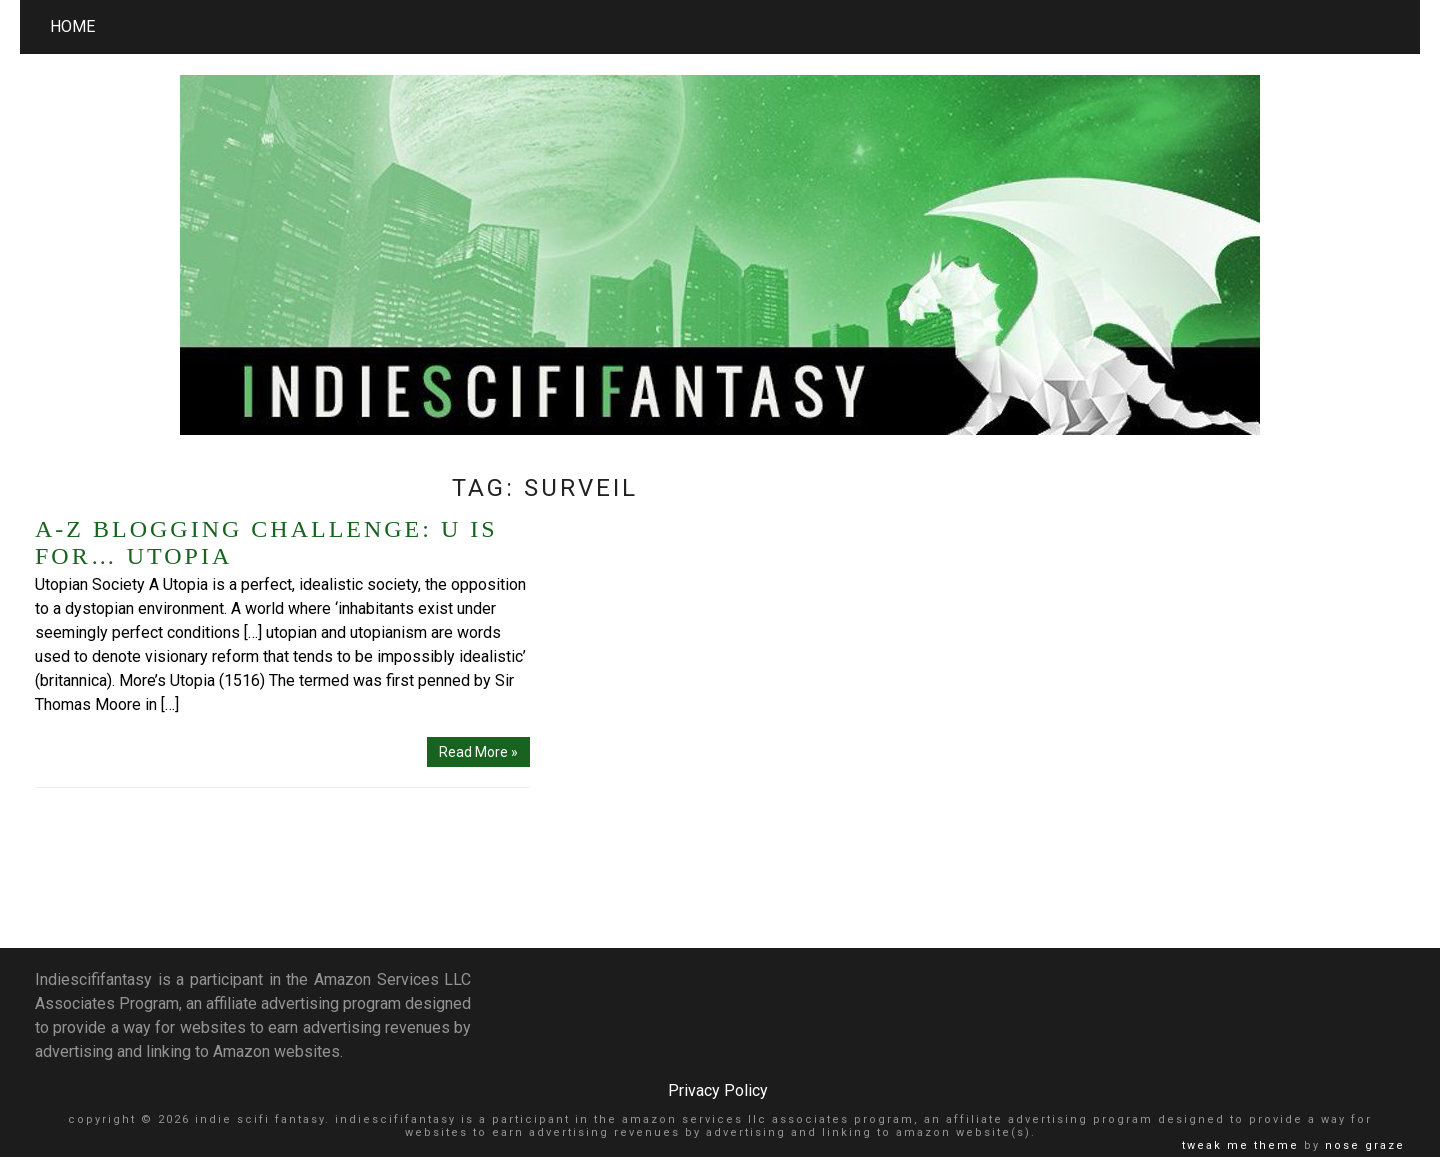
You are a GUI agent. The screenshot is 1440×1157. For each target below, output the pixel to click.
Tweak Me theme (1240, 1145)
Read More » (478, 752)
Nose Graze (1365, 1145)
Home (72, 26)
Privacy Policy (718, 1090)
